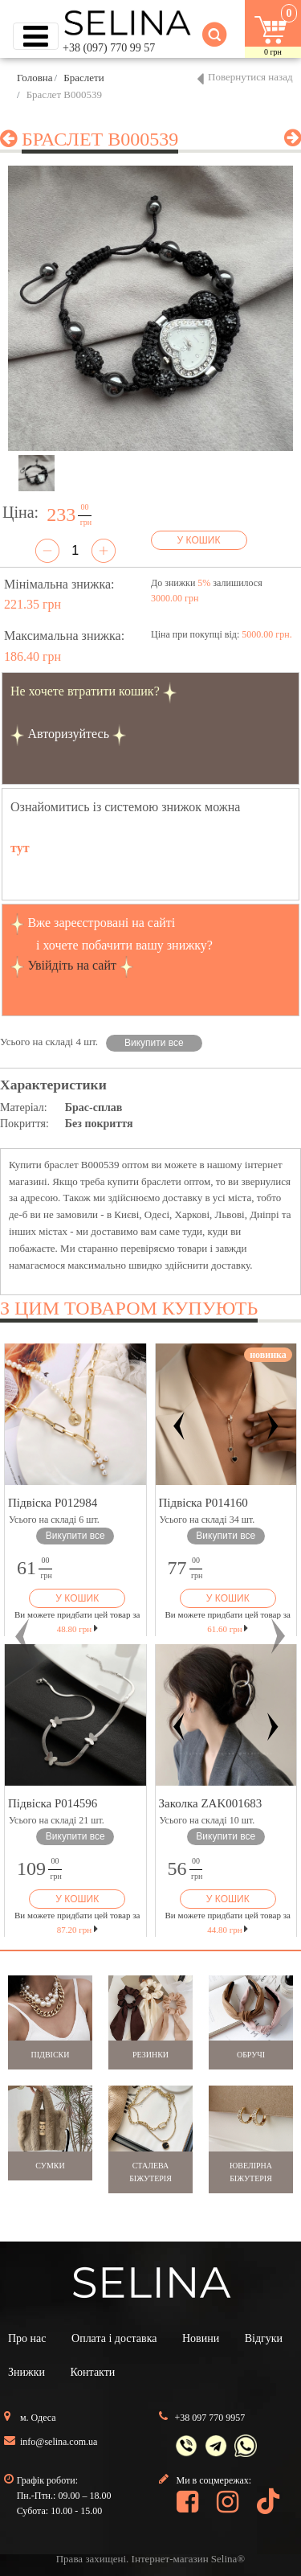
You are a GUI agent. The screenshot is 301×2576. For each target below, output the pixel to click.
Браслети (83, 78)
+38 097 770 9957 (210, 2417)
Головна (35, 78)
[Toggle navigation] (36, 36)
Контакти (92, 2372)
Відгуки (264, 2338)
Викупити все (154, 1042)
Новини (200, 2338)
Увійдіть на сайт (71, 965)
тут (20, 848)
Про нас (27, 2338)
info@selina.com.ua (58, 2441)
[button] (22, 1636)
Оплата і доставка (114, 2338)
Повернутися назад (250, 77)
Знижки (26, 2372)
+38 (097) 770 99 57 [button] (109, 48)
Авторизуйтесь (68, 733)
